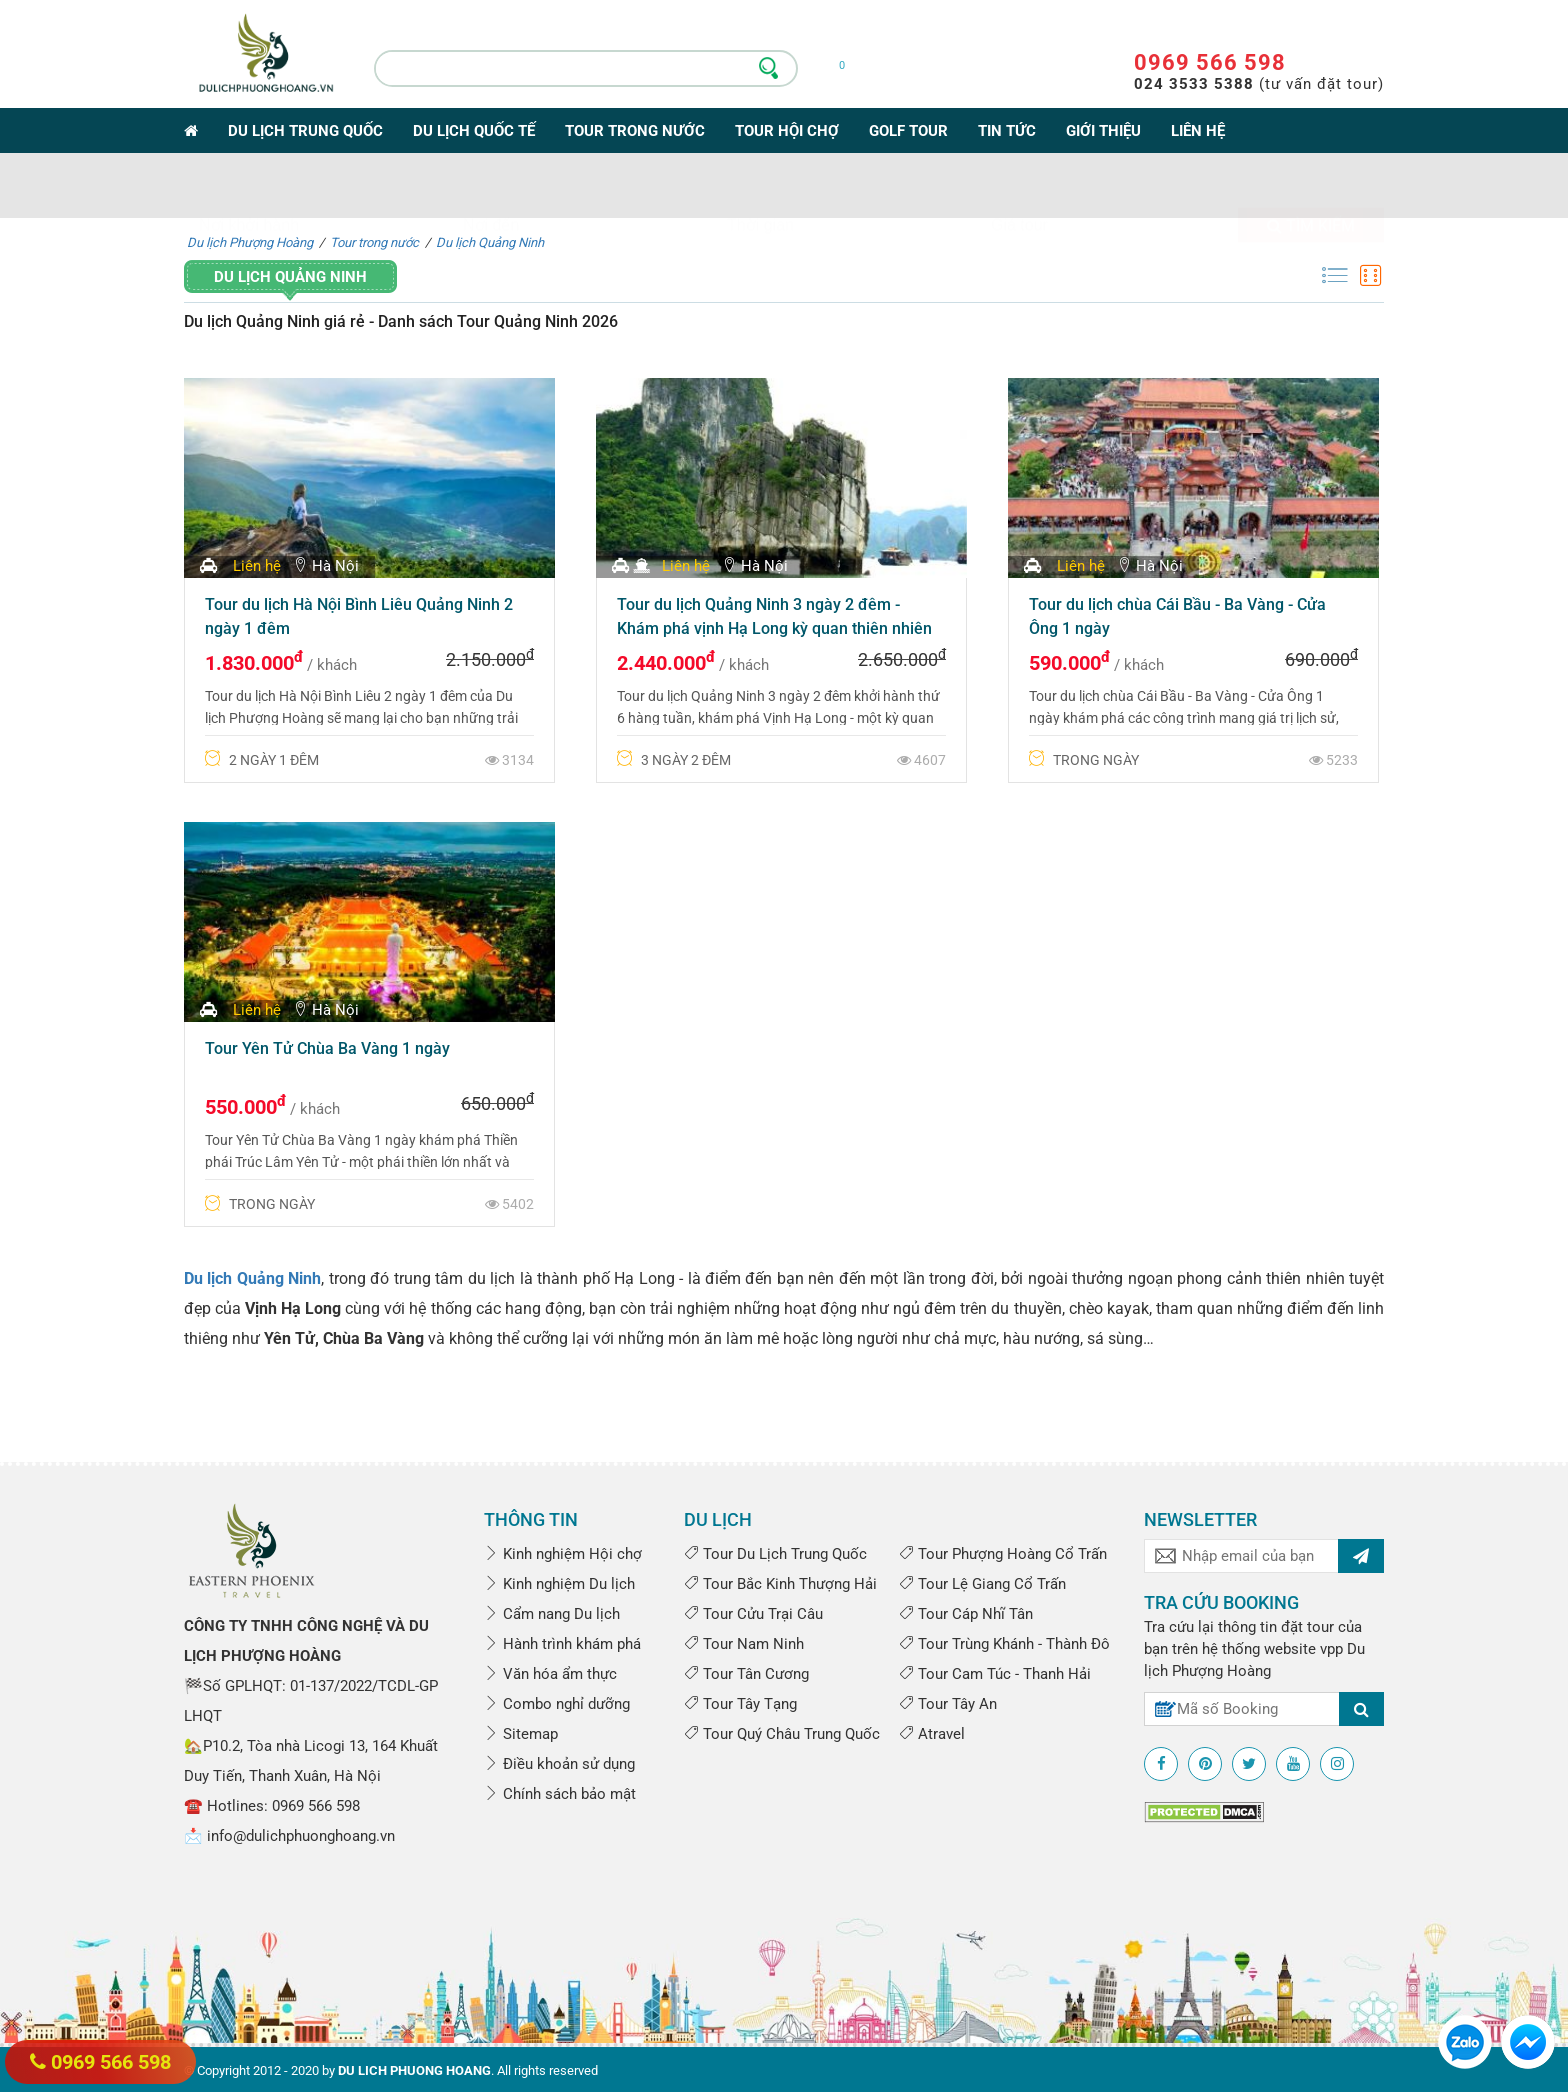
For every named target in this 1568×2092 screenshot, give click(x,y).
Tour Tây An (948, 1704)
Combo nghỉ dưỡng (557, 1704)
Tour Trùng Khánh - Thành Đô (1004, 1644)
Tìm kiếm (1311, 188)
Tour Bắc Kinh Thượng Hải (780, 1584)
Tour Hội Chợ (787, 131)
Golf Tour (908, 131)
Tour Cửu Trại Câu (753, 1614)
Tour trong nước (635, 131)
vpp (1331, 1649)
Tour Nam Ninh (744, 1644)
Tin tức (1007, 131)
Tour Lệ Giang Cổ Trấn (982, 1584)
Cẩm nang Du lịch (552, 1614)
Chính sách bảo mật (560, 1794)
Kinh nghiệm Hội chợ (563, 1554)
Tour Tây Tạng (740, 1704)
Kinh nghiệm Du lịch (559, 1584)
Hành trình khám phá (562, 1644)
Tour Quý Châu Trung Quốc (782, 1734)
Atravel (932, 1734)
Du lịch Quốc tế (474, 131)
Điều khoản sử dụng (559, 1764)
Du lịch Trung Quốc (305, 131)
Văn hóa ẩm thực (550, 1674)
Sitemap (521, 1734)
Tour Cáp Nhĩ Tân (966, 1614)
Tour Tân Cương (746, 1674)
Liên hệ (1198, 131)
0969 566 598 (1210, 62)
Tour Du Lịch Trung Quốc (775, 1554)
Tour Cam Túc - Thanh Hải (995, 1674)
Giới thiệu (1103, 131)
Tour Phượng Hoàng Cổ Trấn (1003, 1554)
